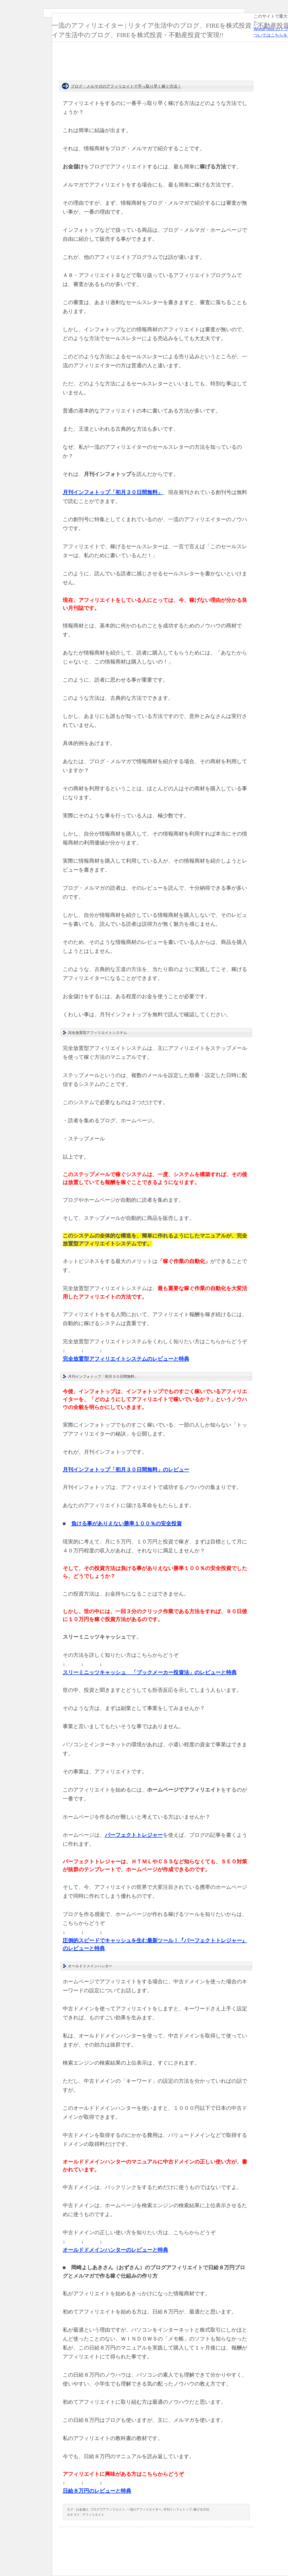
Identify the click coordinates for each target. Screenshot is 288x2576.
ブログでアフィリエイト (107, 2509)
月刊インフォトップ (177, 2509)
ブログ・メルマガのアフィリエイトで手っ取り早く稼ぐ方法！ (126, 86)
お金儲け (82, 2509)
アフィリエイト (93, 2515)
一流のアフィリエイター (144, 2509)
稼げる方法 (201, 2509)
